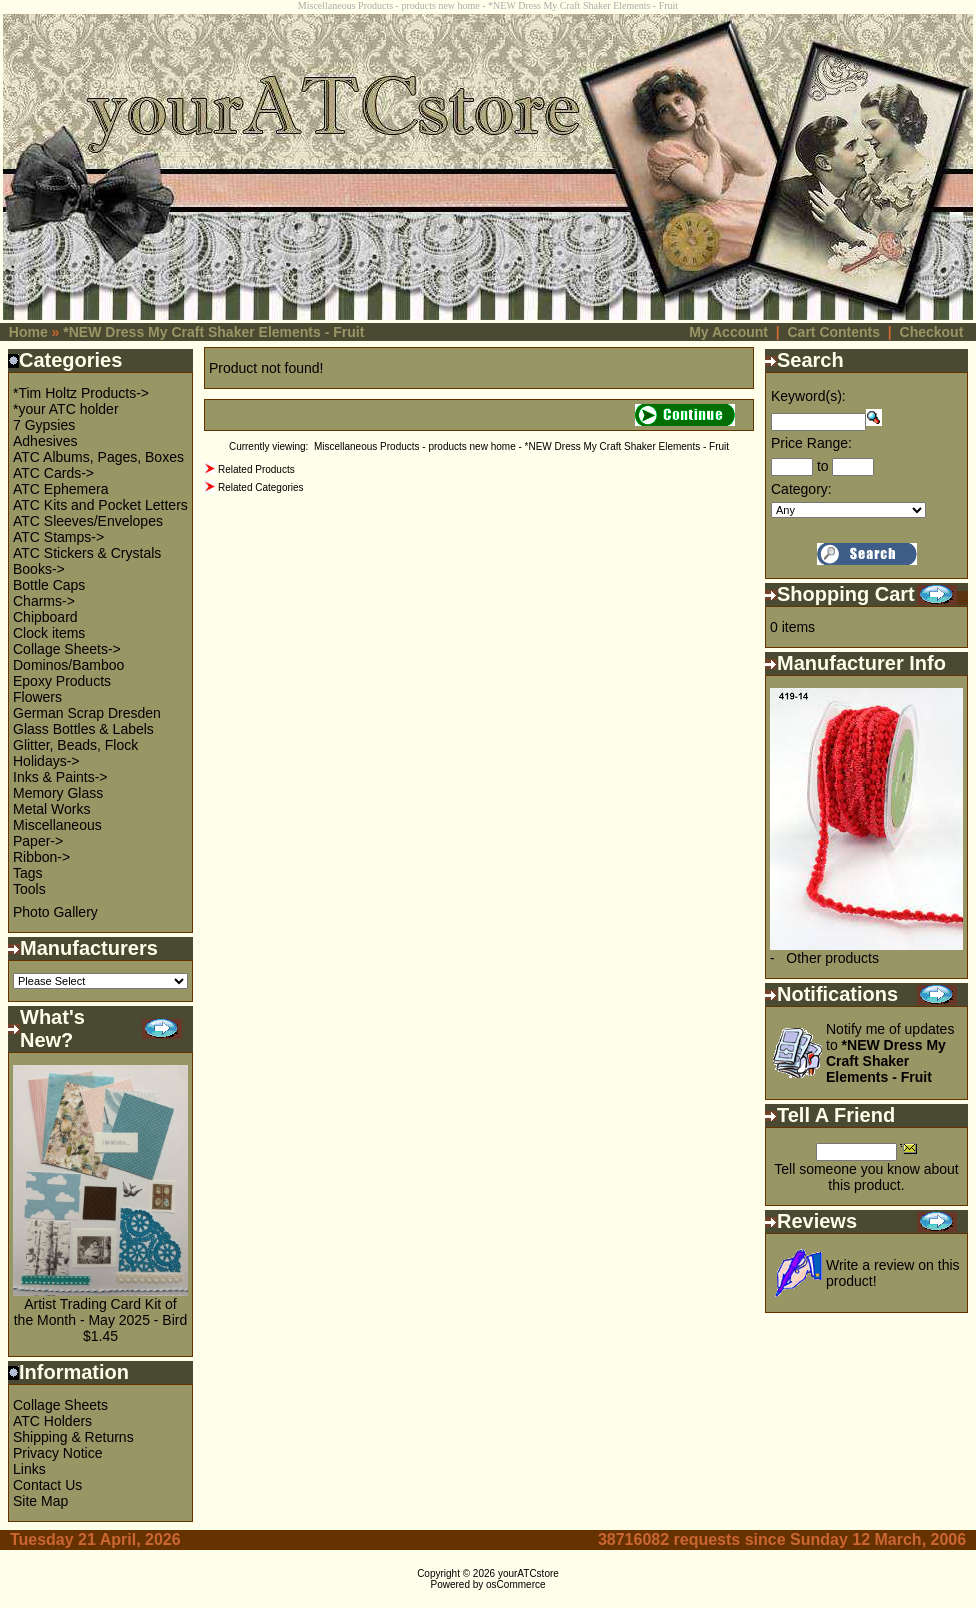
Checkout (932, 332)
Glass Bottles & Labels (83, 729)
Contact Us (47, 1485)
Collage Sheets (60, 1405)
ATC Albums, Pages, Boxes (98, 457)
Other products (832, 958)
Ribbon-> (41, 857)
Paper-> (38, 841)
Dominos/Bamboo (68, 665)
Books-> (39, 569)
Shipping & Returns (73, 1437)
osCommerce (515, 1584)
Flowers (37, 697)
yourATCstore (528, 1573)
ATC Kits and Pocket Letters (100, 505)
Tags (28, 873)
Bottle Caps (49, 585)
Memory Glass (58, 793)
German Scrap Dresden (87, 713)
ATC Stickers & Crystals (87, 553)
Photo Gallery (55, 912)
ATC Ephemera (60, 489)
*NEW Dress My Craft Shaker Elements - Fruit (213, 332)
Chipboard (45, 617)
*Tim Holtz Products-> (81, 393)
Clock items (49, 633)
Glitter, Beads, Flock (75, 745)
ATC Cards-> (53, 473)
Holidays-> (46, 761)
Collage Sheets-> (67, 649)
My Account (728, 332)
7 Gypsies (44, 425)
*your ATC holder (66, 409)
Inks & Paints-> (60, 777)
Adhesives (45, 441)
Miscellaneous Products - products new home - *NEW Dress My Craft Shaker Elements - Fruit (521, 446)
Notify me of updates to (890, 1053)
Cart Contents (833, 332)
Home (28, 332)
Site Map (40, 1501)
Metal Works (52, 809)
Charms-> (44, 601)
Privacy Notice (57, 1453)
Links (29, 1469)
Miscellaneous (57, 825)
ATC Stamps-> (58, 537)
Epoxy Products (62, 681)
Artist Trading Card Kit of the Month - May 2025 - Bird (101, 1312)
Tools (29, 889)
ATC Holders (52, 1421)
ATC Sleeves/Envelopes (88, 521)
